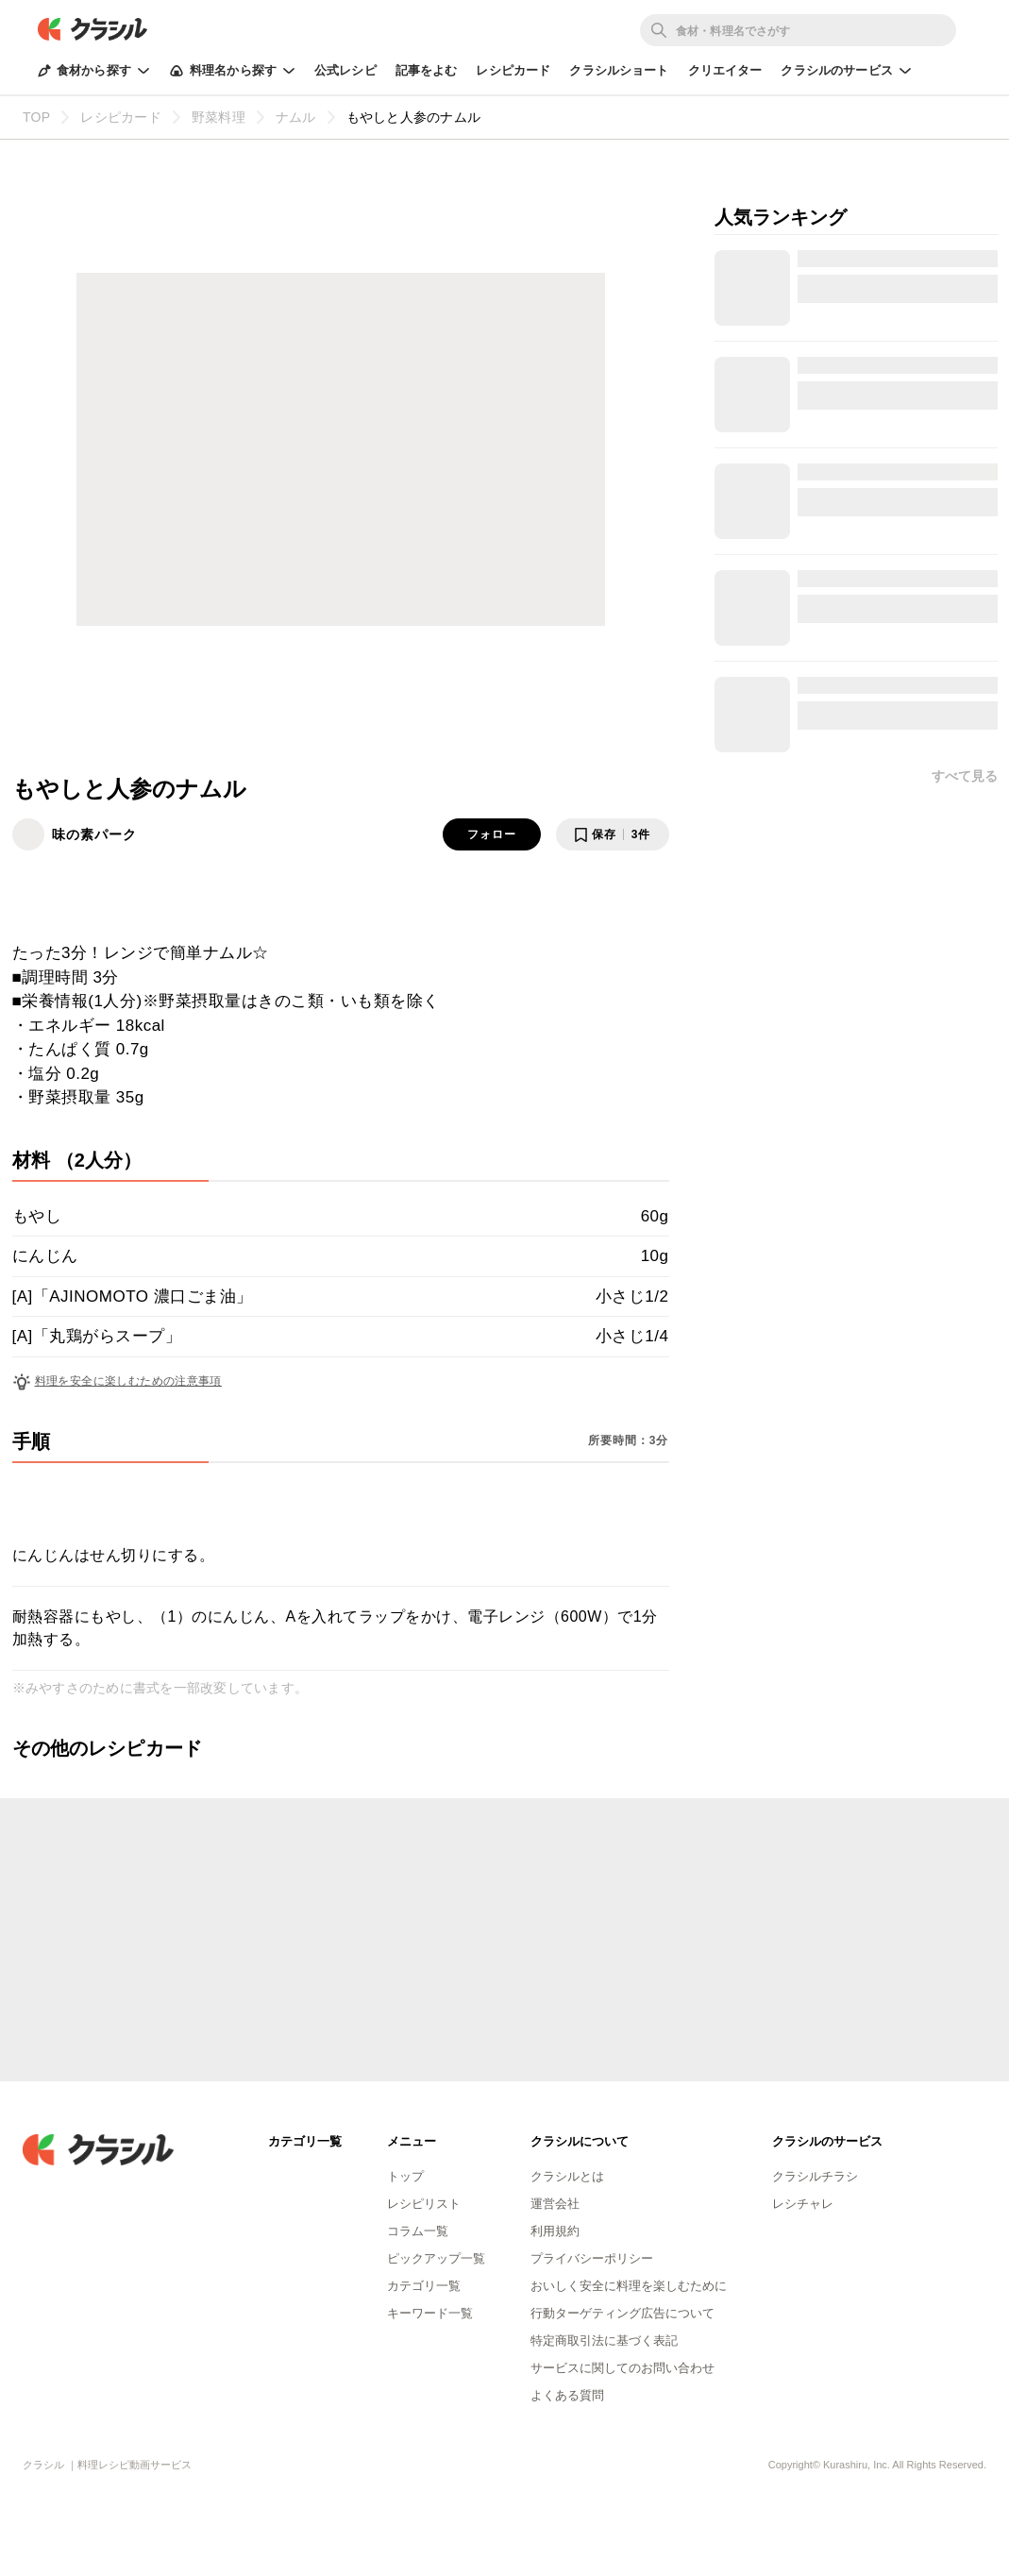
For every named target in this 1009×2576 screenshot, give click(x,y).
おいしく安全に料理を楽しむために (628, 2286)
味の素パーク (94, 834)
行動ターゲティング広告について (622, 2313)
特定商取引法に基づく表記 (604, 2340)
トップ (405, 2176)
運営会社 (555, 2204)
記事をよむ (426, 70)
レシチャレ (802, 2204)
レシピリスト (424, 2204)
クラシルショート (618, 70)
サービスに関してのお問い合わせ (622, 2368)
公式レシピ (345, 70)
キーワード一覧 (430, 2313)
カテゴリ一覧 (424, 2286)
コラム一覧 (417, 2231)
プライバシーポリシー (591, 2258)
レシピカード (513, 70)
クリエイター (725, 70)
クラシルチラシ (815, 2176)
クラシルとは (567, 2176)
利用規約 (555, 2231)
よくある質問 (567, 2395)
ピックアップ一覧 (436, 2258)
